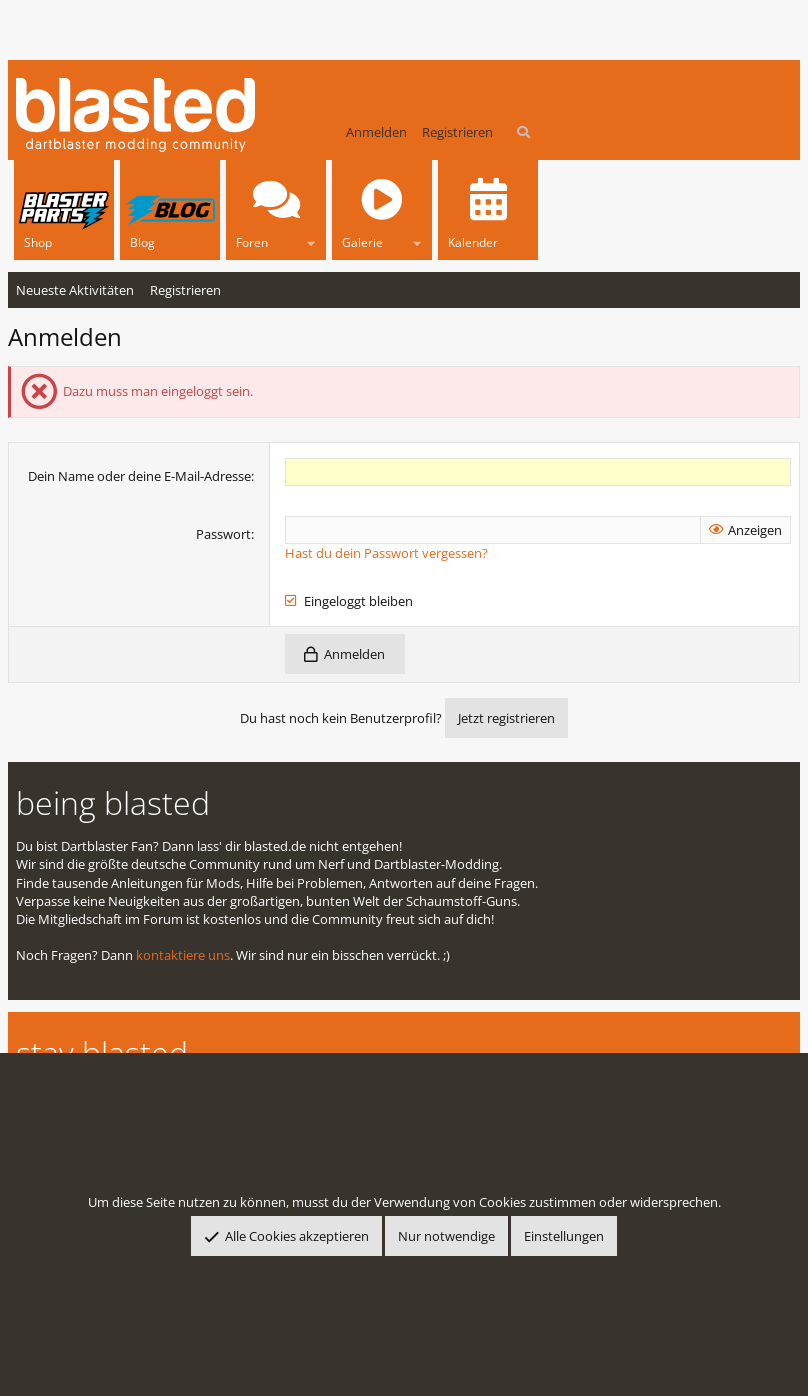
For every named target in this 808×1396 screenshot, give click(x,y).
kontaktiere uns (183, 955)
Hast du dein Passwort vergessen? (386, 553)
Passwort (223, 534)
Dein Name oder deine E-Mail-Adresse (139, 476)
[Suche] (524, 132)
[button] (311, 239)
